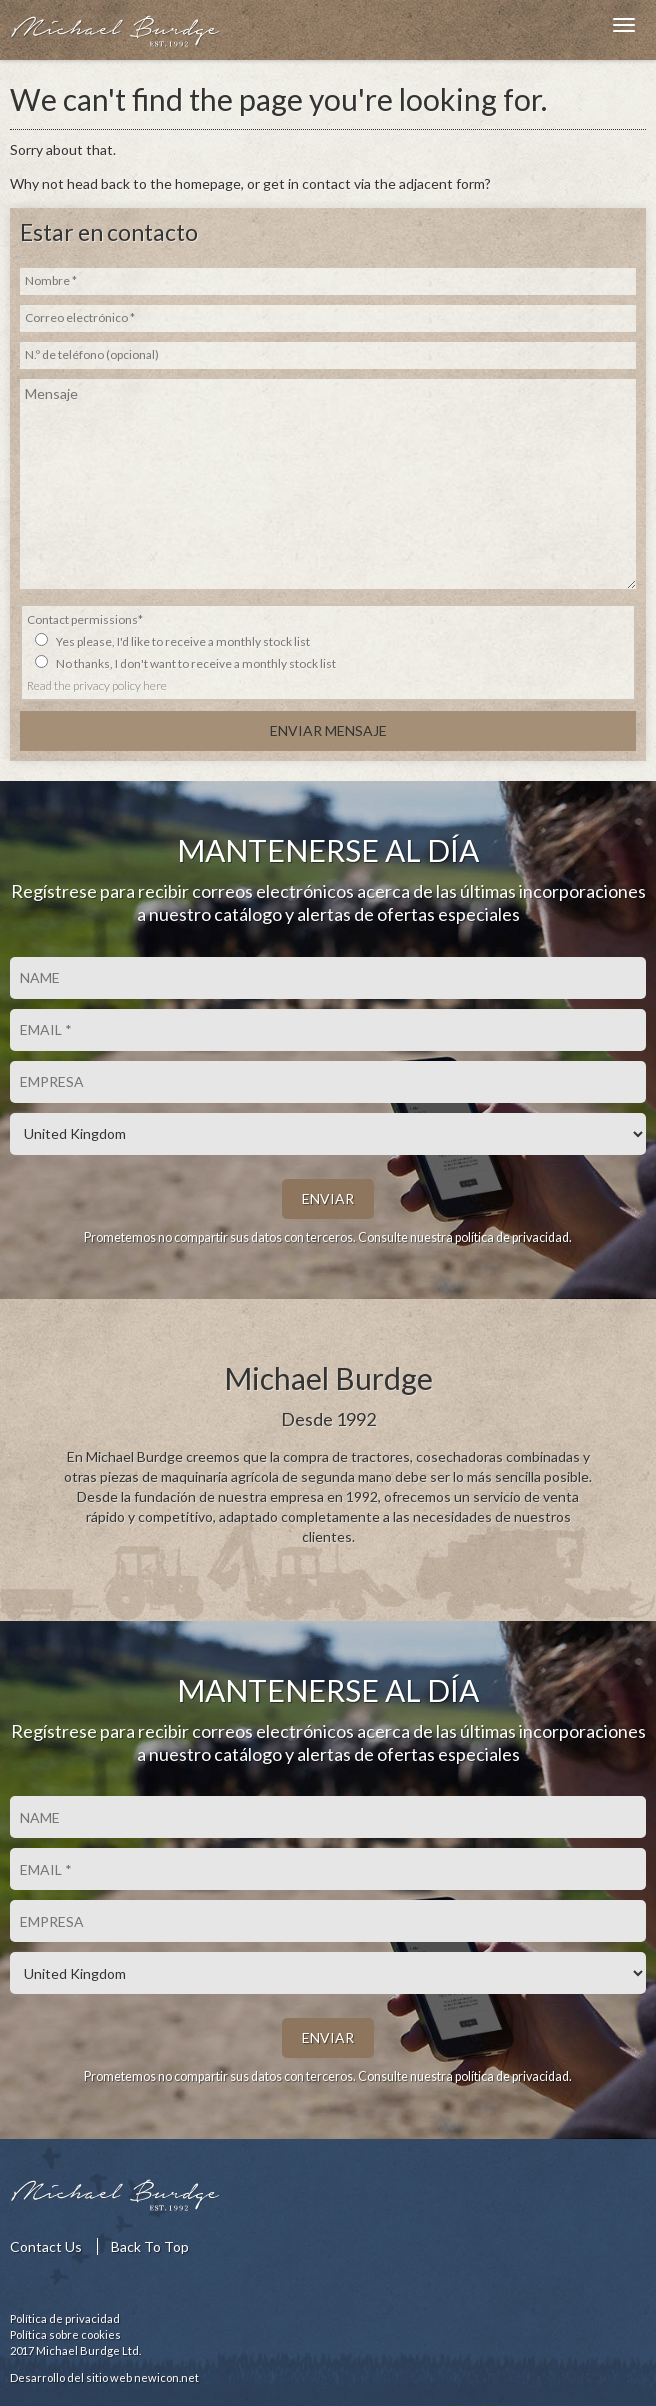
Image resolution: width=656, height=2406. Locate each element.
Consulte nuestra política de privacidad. (465, 1237)
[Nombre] (328, 978)
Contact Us (46, 2246)
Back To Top (150, 2246)
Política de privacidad (65, 2318)
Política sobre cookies (65, 2334)
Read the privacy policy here (97, 685)
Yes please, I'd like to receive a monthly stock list (183, 641)
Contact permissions (85, 619)
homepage (208, 183)
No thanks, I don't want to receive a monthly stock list (196, 663)
